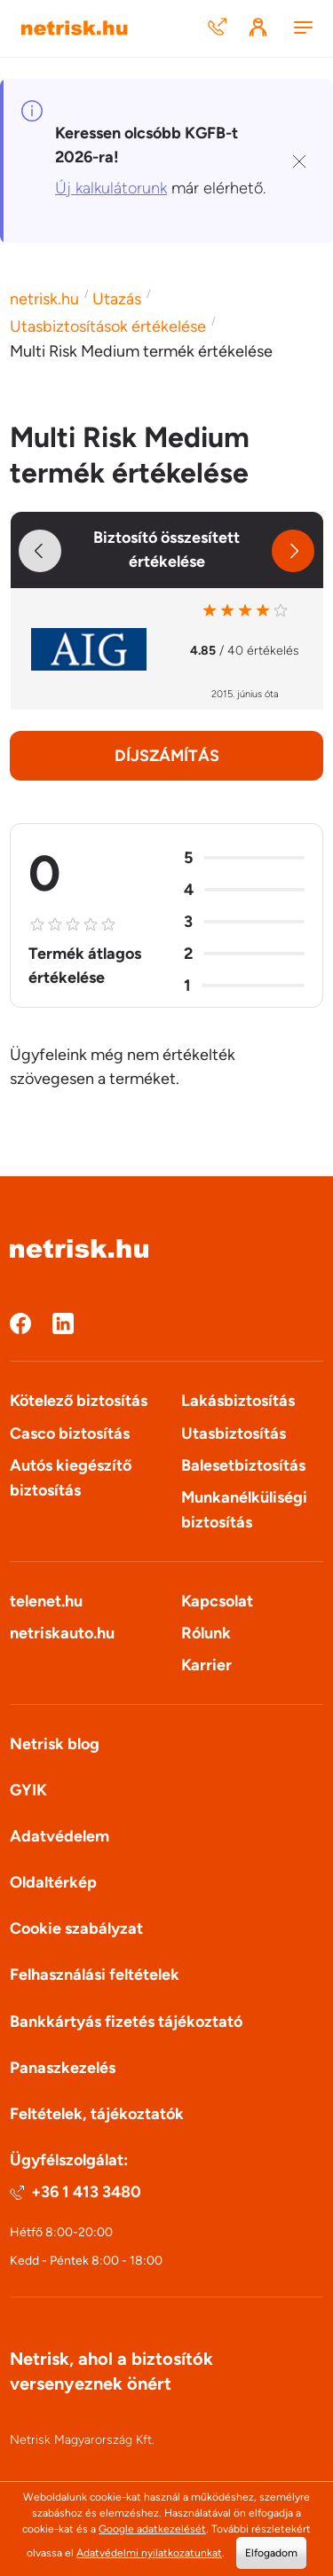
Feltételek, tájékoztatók (97, 2114)
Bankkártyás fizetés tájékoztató (126, 2021)
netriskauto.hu (62, 1633)
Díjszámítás (167, 756)
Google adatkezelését (152, 2529)
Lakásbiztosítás (238, 1400)
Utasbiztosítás (233, 1433)
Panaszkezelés (62, 2067)
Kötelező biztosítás (78, 1400)
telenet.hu (46, 1601)
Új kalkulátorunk (111, 188)
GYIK (28, 1790)
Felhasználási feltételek (94, 1974)
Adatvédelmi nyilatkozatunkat (149, 2553)
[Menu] (303, 29)
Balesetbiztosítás (243, 1465)
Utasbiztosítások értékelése (108, 326)
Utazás (116, 299)
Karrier (206, 1665)
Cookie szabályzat (76, 1928)
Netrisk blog (54, 1744)
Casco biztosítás (70, 1433)
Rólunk (206, 1633)
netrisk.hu (44, 299)
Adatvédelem (59, 1836)
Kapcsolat (217, 1601)
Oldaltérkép (53, 1882)
